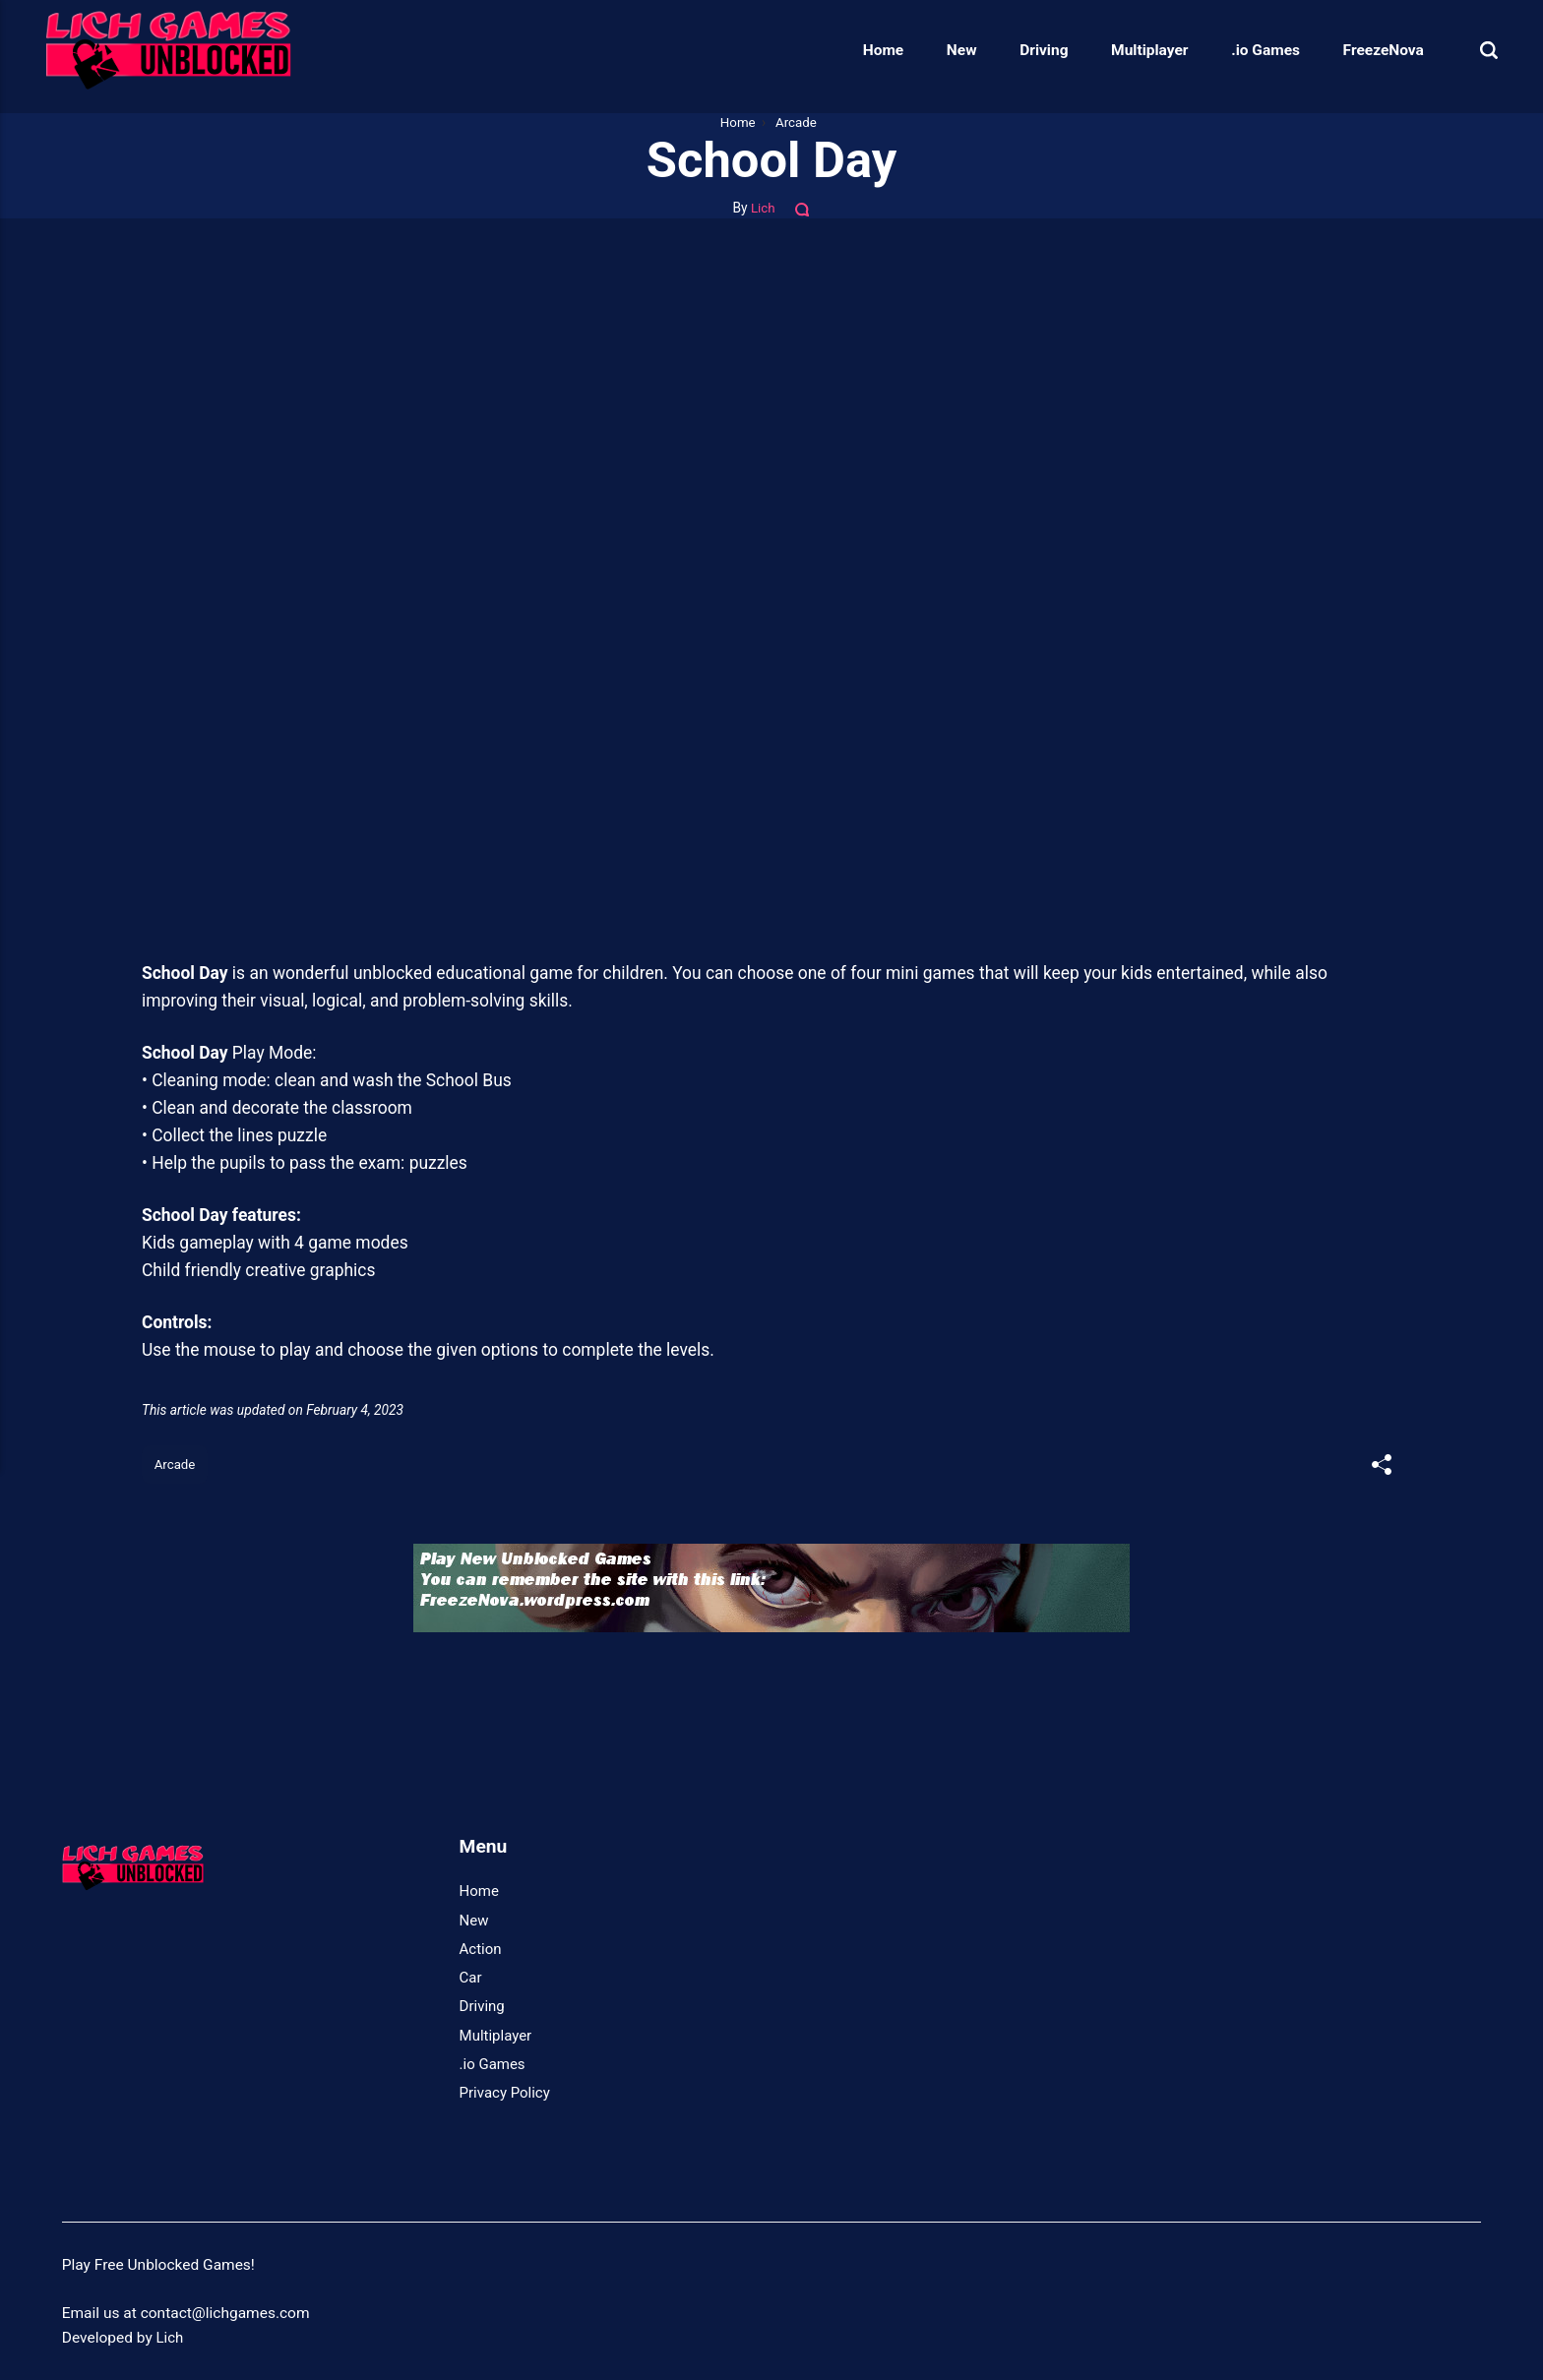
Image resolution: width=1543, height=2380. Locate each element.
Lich (762, 207)
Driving (1028, 50)
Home (867, 50)
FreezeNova (1367, 50)
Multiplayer (1133, 50)
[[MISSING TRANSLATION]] (1381, 1467)
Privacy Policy (506, 2094)
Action (481, 1950)
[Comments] (804, 207)
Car (471, 1978)
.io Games (1249, 50)
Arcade (175, 1465)
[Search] (1472, 50)
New (946, 50)
